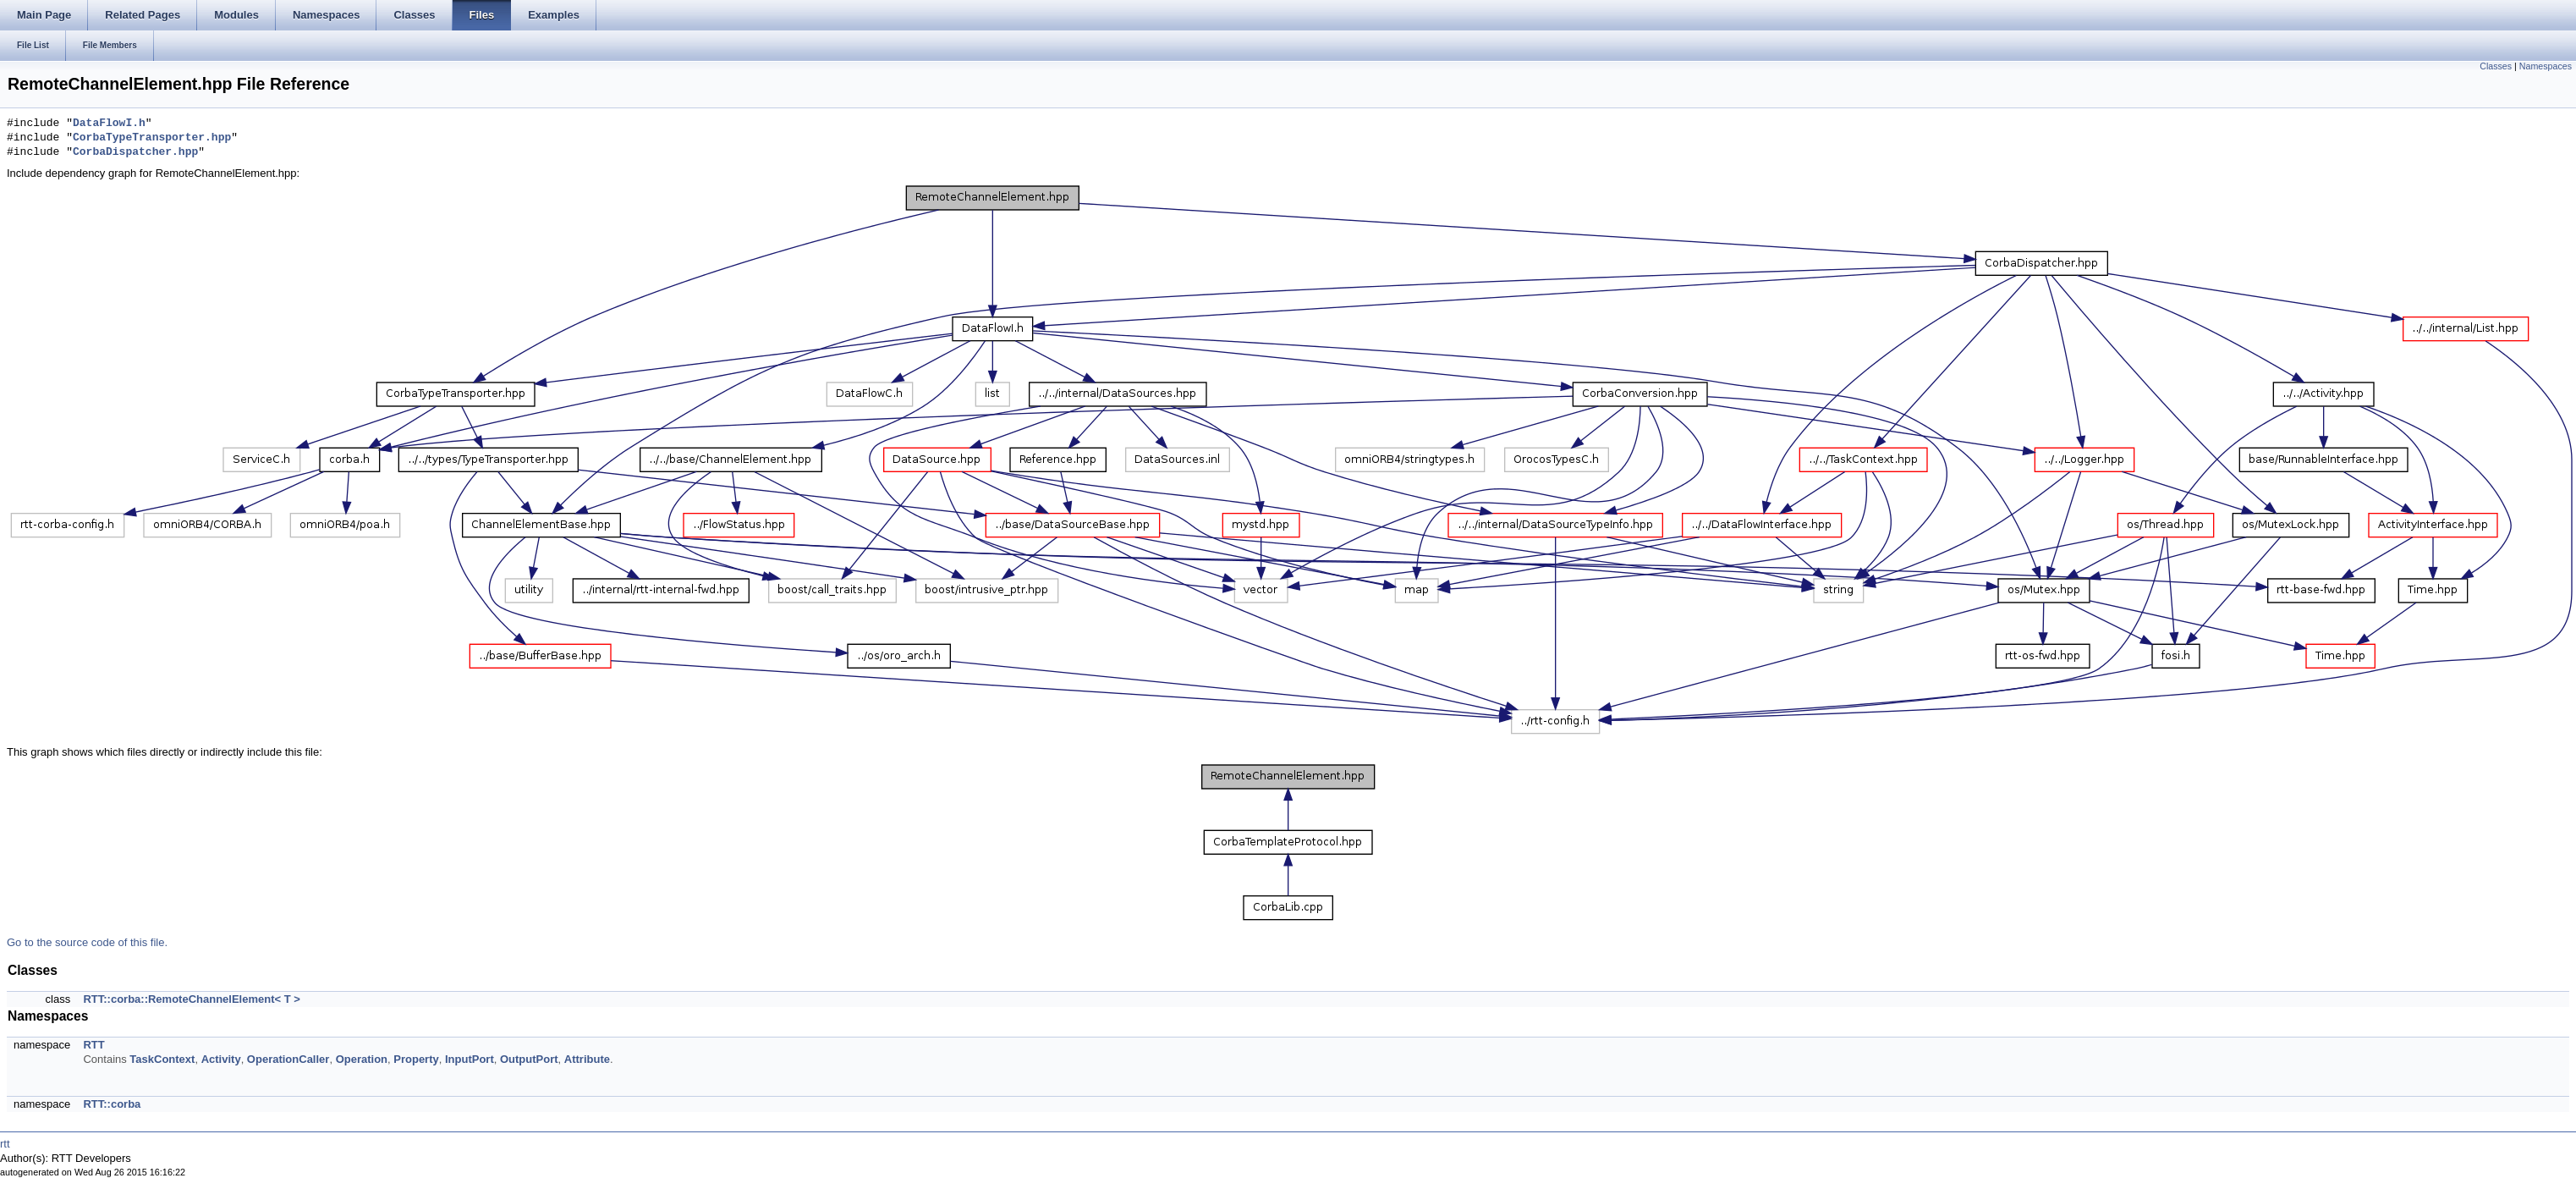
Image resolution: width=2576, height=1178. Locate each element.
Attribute (587, 1059)
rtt (5, 1143)
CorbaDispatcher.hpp (135, 152)
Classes (2496, 66)
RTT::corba (111, 1104)
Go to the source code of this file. (87, 942)
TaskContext (162, 1059)
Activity (221, 1059)
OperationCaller (288, 1059)
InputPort (469, 1059)
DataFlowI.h (109, 123)
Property (415, 1059)
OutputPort (529, 1059)
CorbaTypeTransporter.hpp (152, 138)
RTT (93, 1044)
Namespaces (2545, 66)
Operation (361, 1059)
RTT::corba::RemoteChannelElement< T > (191, 999)
